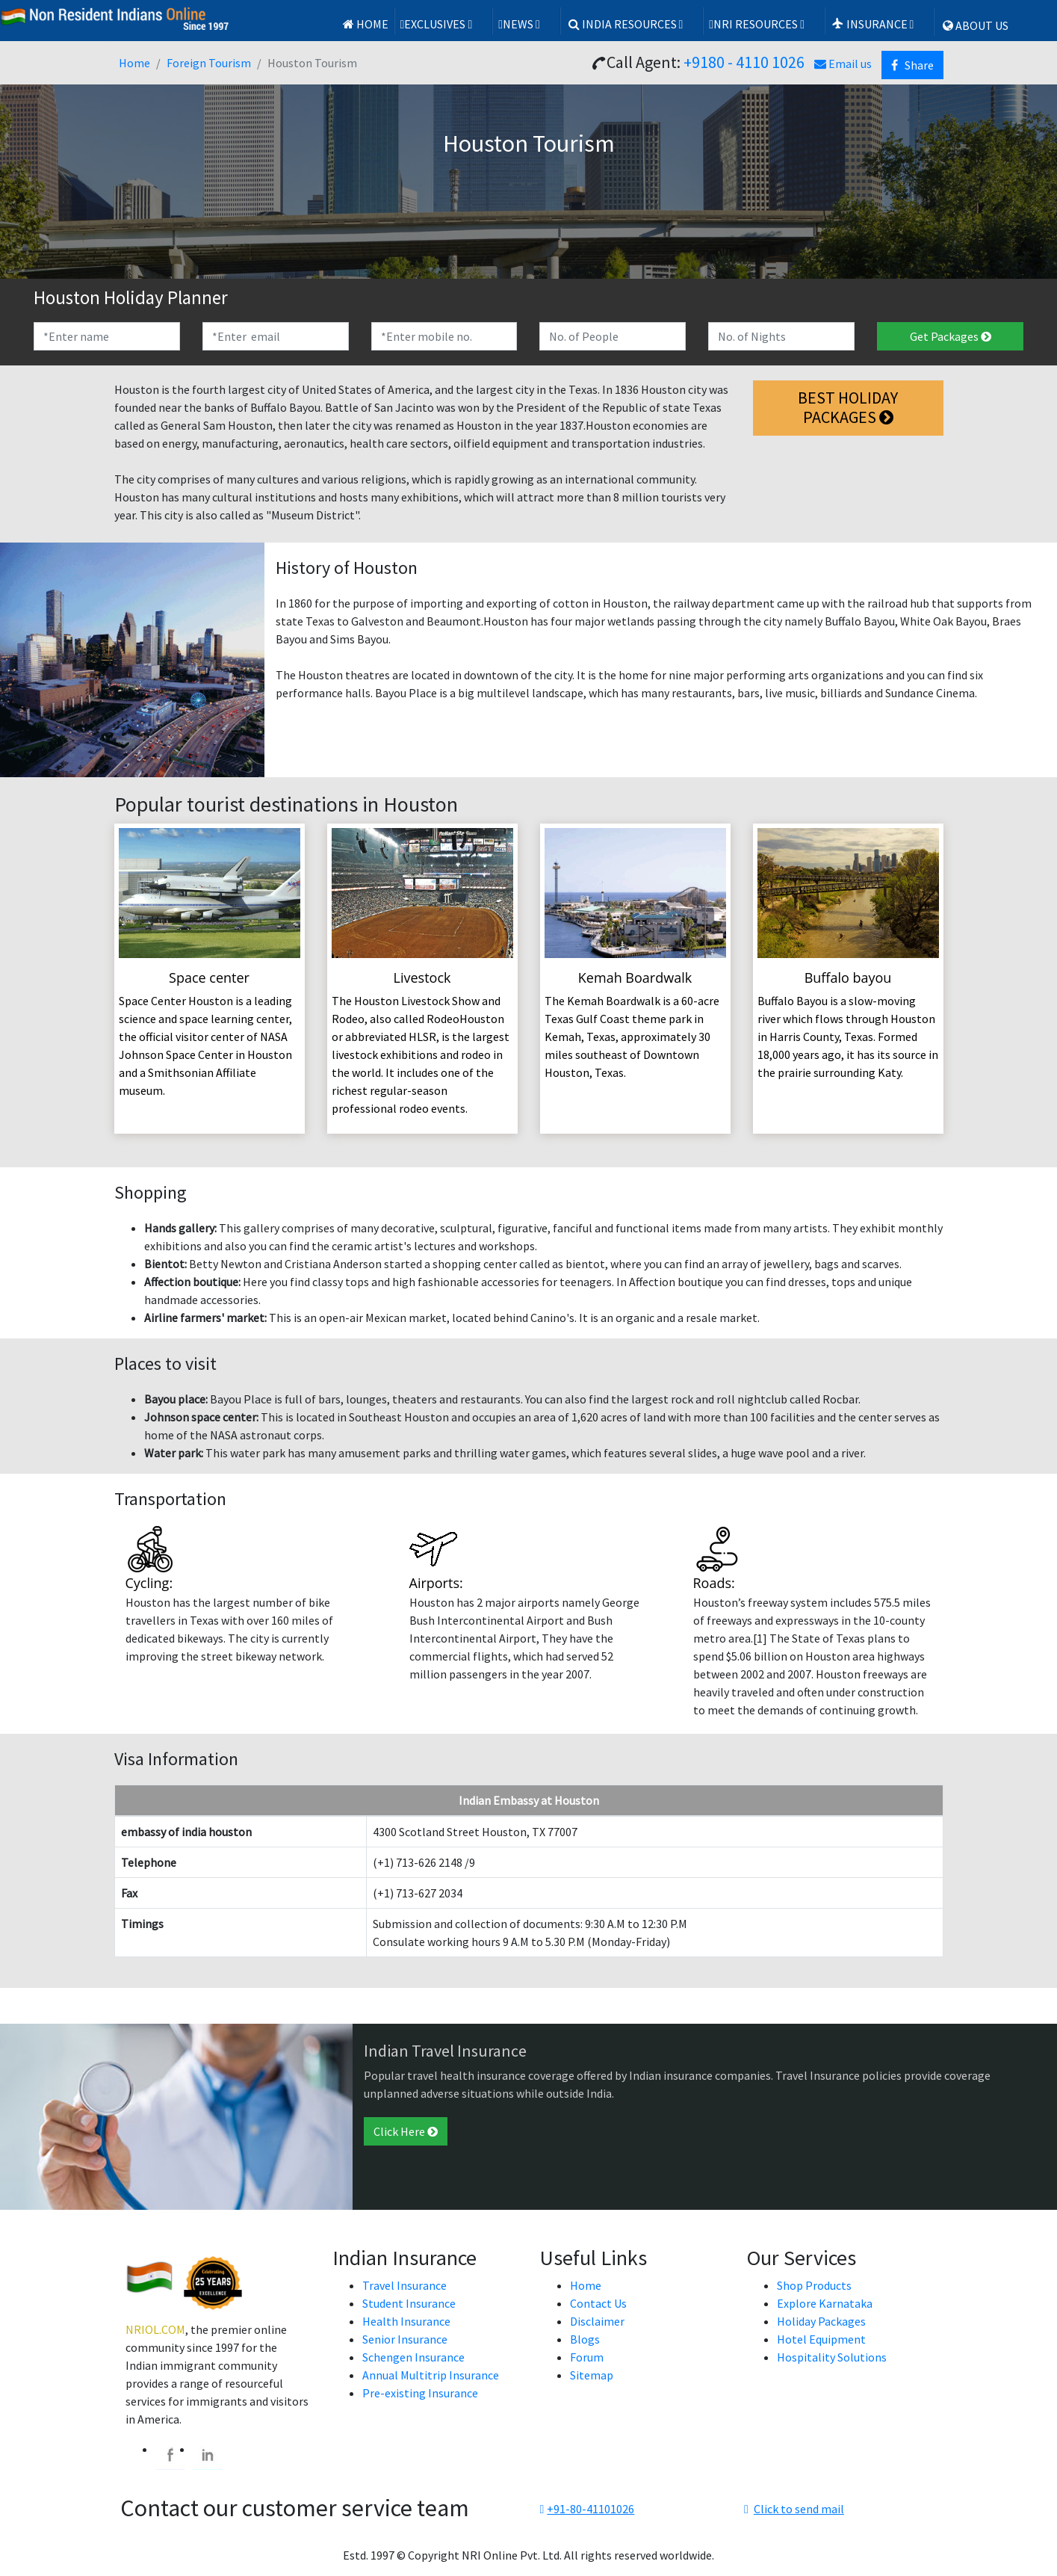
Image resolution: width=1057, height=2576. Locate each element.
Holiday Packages (821, 2321)
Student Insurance (409, 2303)
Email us (843, 63)
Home (364, 23)
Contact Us (598, 2303)
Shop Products (814, 2285)
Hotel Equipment (821, 2339)
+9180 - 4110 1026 (744, 62)
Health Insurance (406, 2321)
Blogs (585, 2339)
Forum (587, 2357)
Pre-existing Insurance (420, 2392)
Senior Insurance (404, 2339)
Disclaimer (597, 2321)
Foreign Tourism (209, 62)
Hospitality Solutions (832, 2357)
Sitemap (591, 2374)
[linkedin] (208, 2455)
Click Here (405, 2131)
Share (912, 65)
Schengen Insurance (413, 2357)
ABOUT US (974, 25)
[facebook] (170, 2455)
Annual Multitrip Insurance (430, 2374)
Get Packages (950, 336)
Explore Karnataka (824, 2303)
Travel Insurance (404, 2285)
